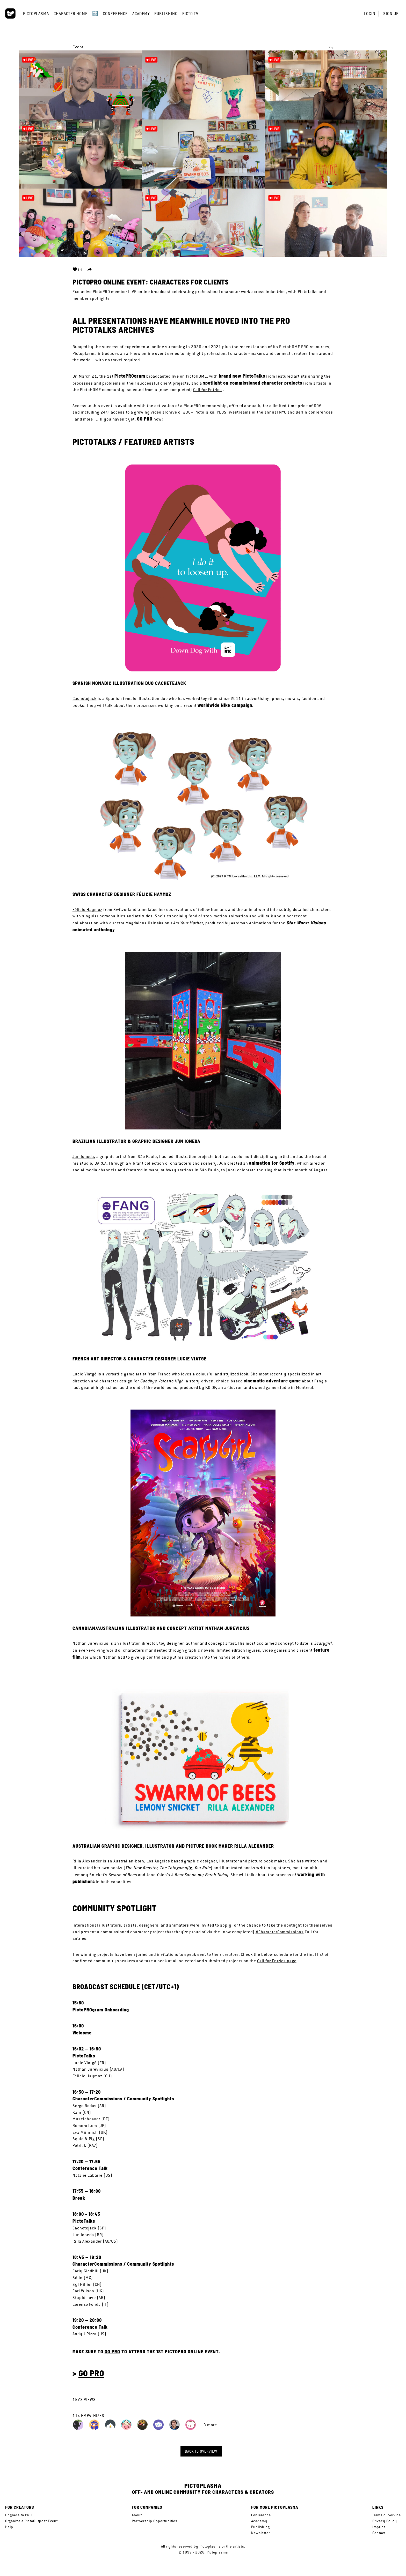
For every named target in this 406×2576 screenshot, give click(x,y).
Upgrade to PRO (18, 2515)
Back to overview (201, 2451)
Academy (141, 13)
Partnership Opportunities (154, 2521)
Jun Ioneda (83, 1156)
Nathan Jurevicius (90, 1643)
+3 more (209, 2425)
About (137, 2515)
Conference (115, 13)
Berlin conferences (314, 412)
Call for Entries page (276, 1961)
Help (9, 2527)
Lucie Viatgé (84, 1374)
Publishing (166, 13)
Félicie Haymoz (87, 909)
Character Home (71, 13)
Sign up (390, 13)
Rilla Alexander (87, 1861)
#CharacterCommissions (280, 1932)
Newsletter (260, 2532)
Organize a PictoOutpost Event (31, 2521)
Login (369, 13)
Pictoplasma (36, 13)
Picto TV (190, 13)
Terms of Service (386, 2515)
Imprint (378, 2527)
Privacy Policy (384, 2521)
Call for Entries (207, 389)
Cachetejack (84, 698)
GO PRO (145, 419)
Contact (379, 2532)
